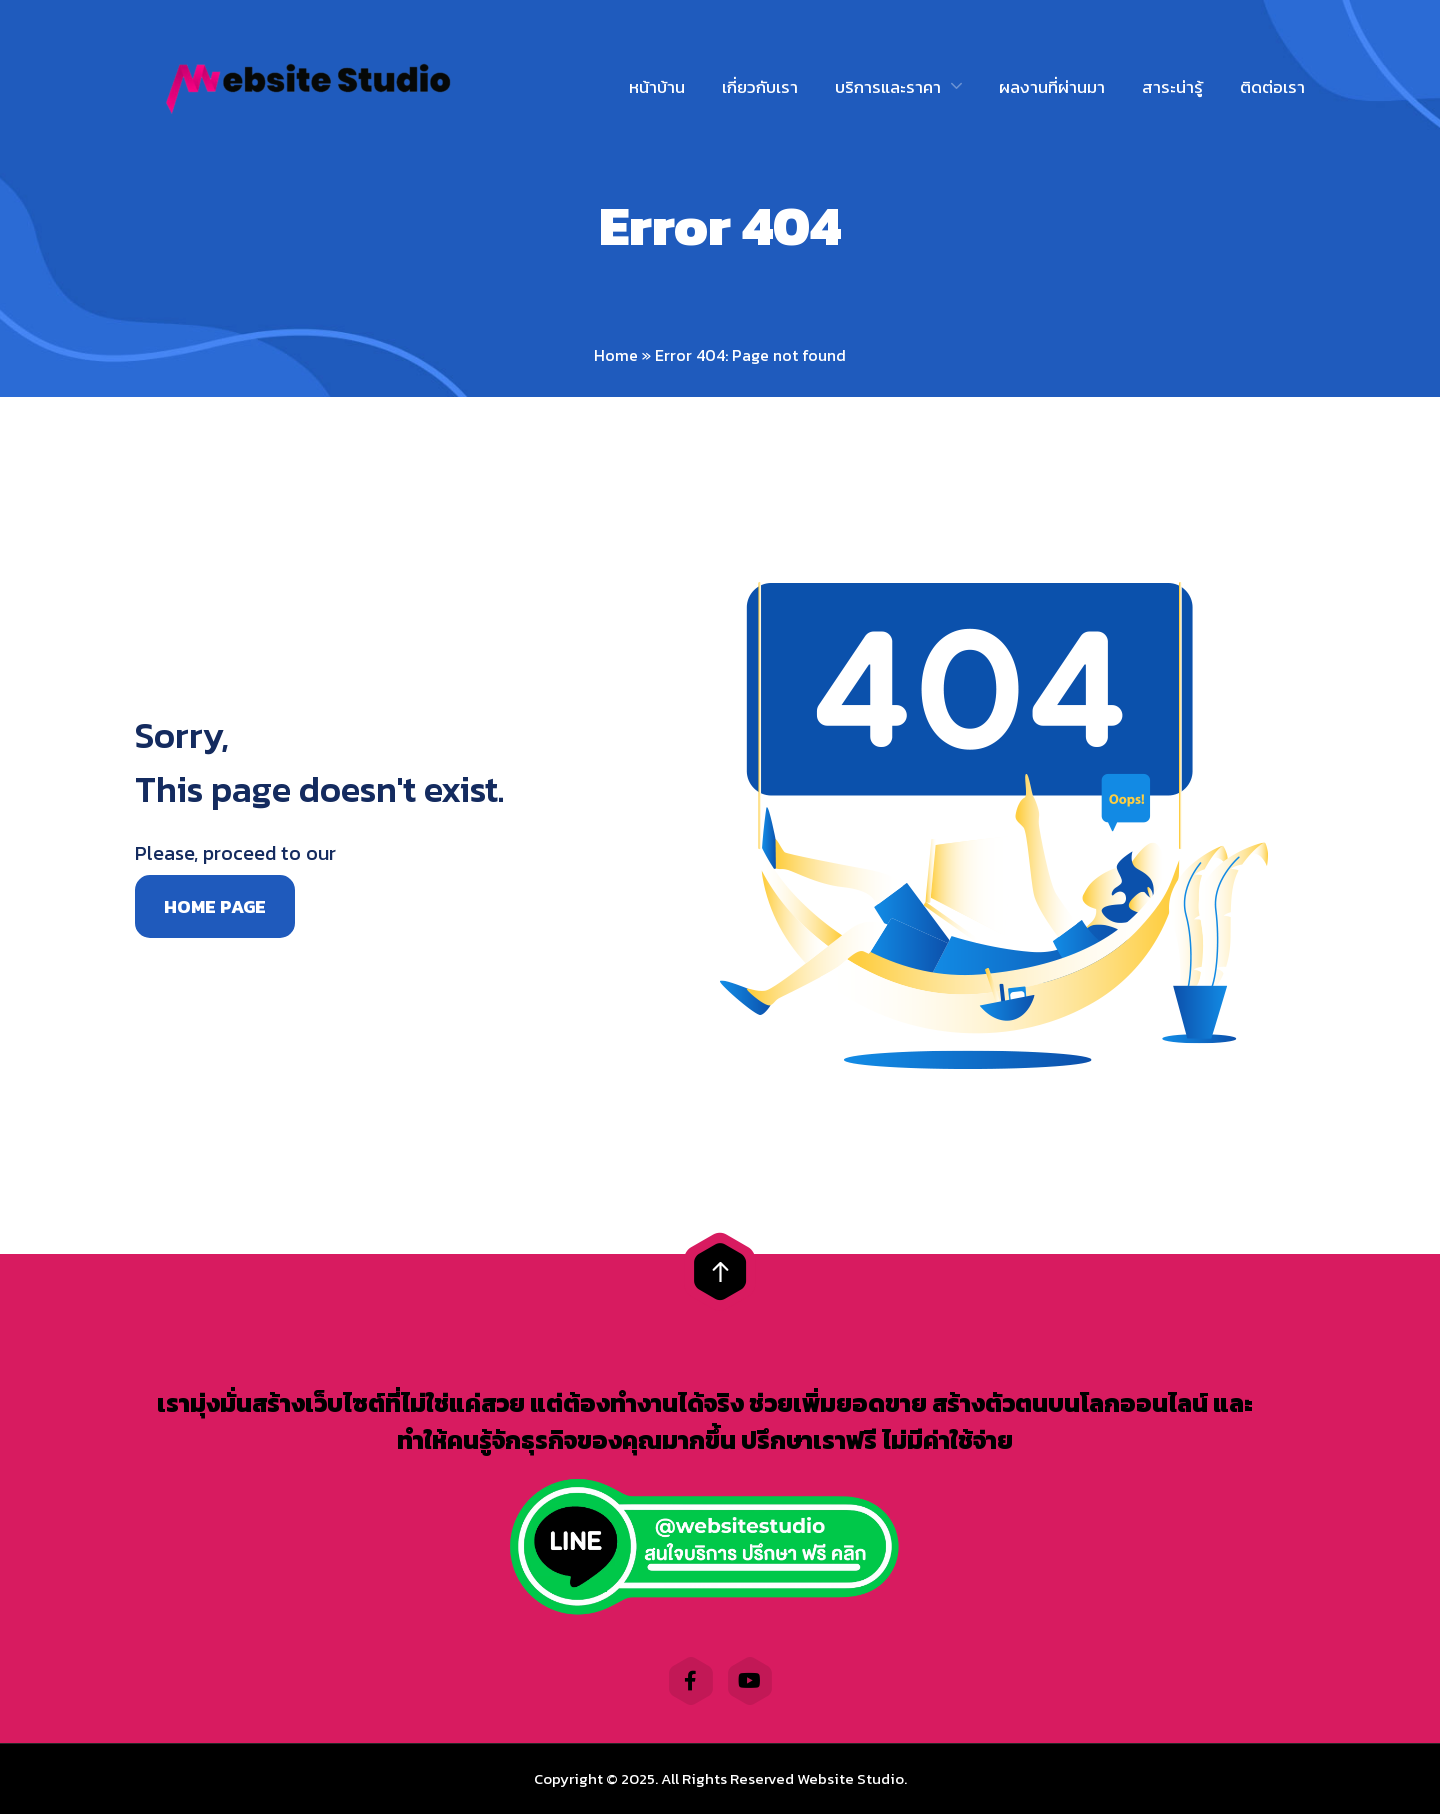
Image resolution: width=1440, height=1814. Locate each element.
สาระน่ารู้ (1172, 87)
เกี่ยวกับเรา (760, 87)
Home (616, 355)
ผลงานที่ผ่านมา (1052, 87)
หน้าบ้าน (657, 87)
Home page (215, 906)
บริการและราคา (888, 87)
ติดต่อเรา (1272, 87)
